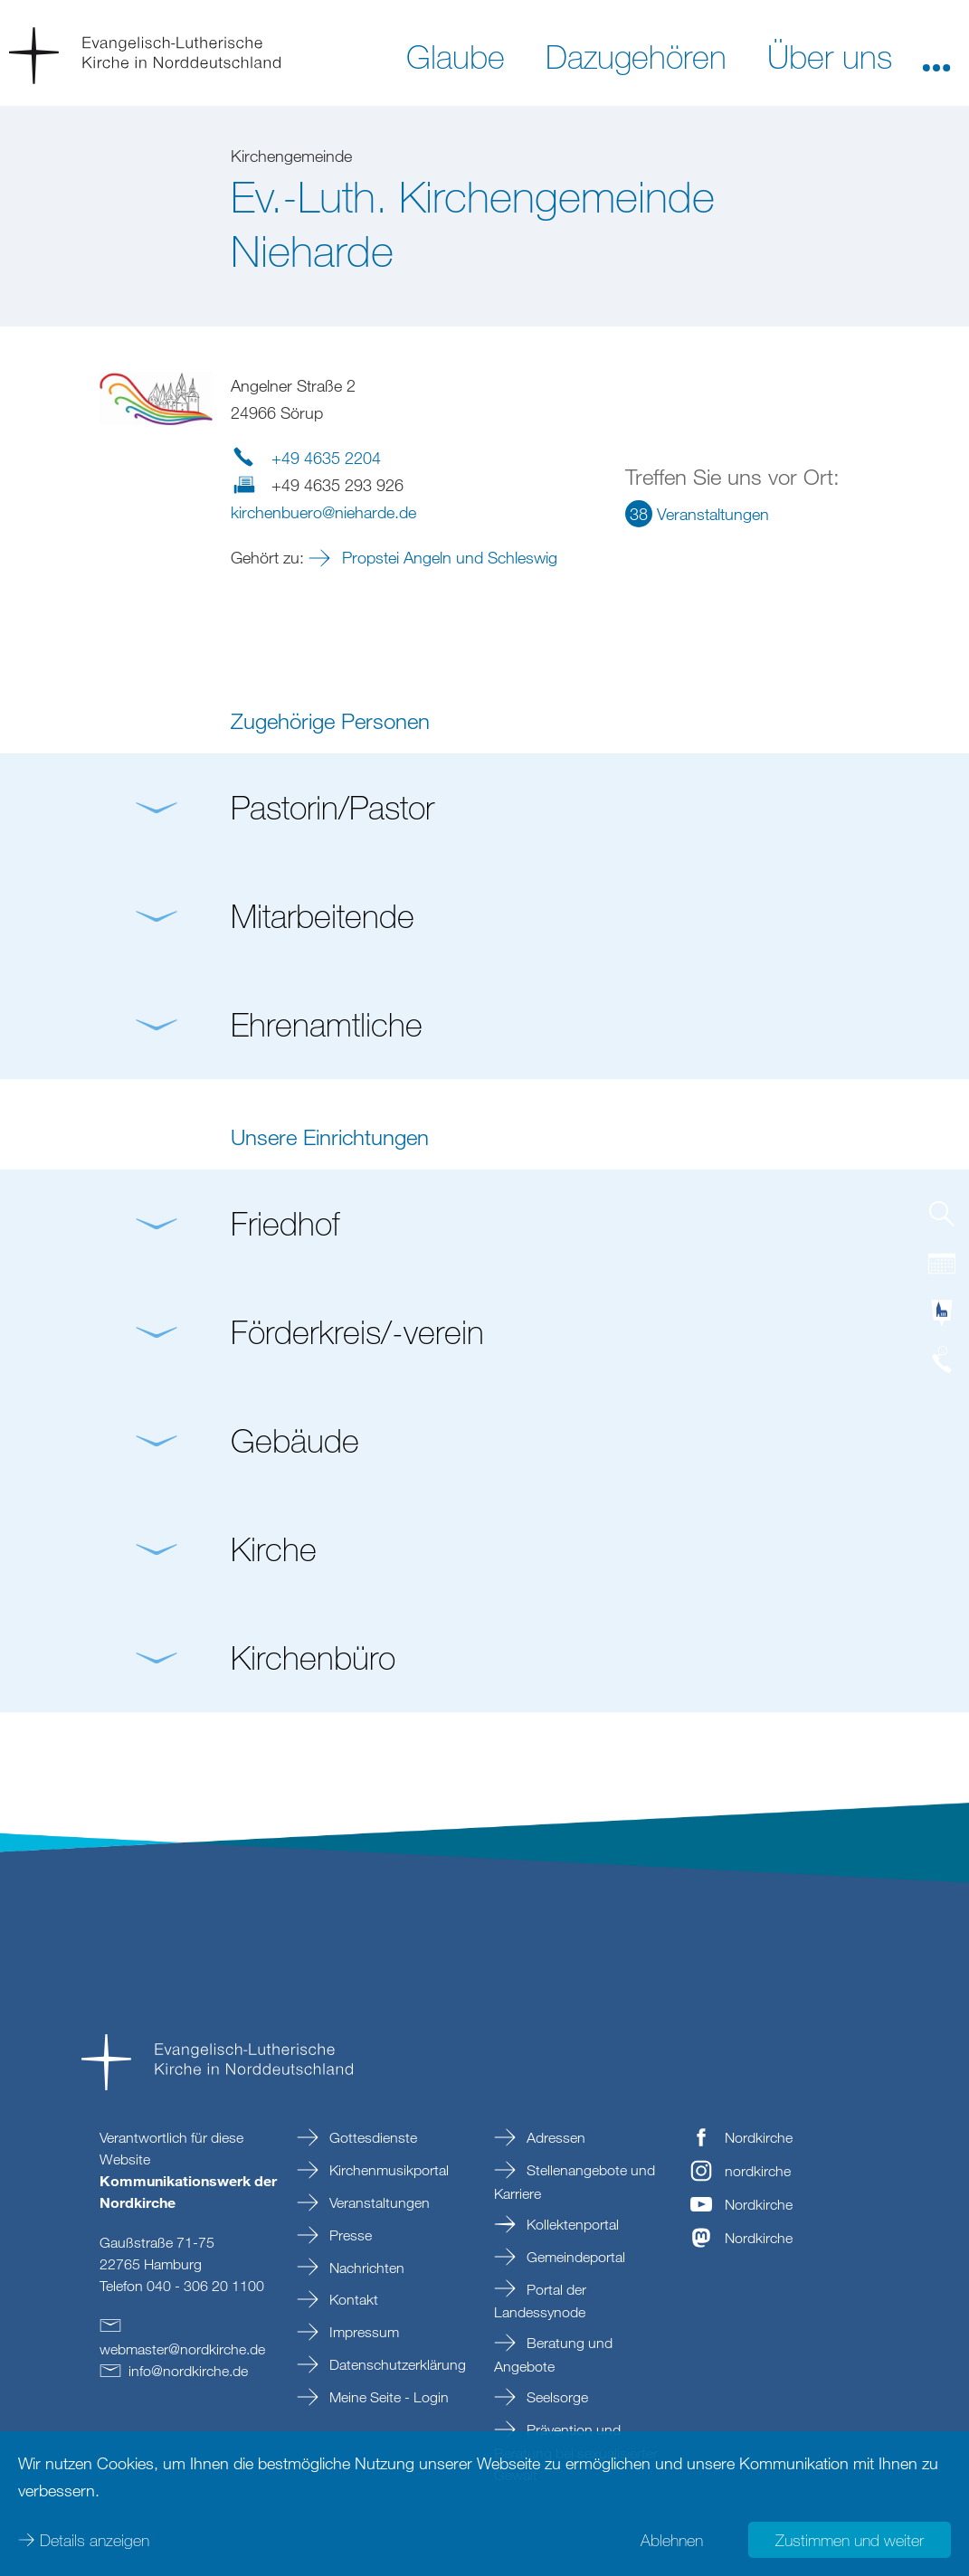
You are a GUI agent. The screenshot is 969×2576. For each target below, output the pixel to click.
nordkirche (758, 2171)
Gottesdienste (371, 2137)
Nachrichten (365, 2267)
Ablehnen (672, 2540)
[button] (936, 55)
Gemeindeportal (574, 2257)
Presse (349, 2235)
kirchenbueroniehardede (323, 512)
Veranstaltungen (378, 2202)
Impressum (362, 2332)
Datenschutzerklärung (396, 2364)
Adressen (554, 2137)
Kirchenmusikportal (387, 2170)
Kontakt (352, 2299)
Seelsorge (555, 2397)
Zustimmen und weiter (849, 2540)
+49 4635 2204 (326, 458)
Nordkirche (759, 2137)
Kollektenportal (571, 2224)
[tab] (941, 1221)
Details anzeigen (94, 2540)
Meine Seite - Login (387, 2397)
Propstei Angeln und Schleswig (447, 557)
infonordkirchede (188, 2371)
